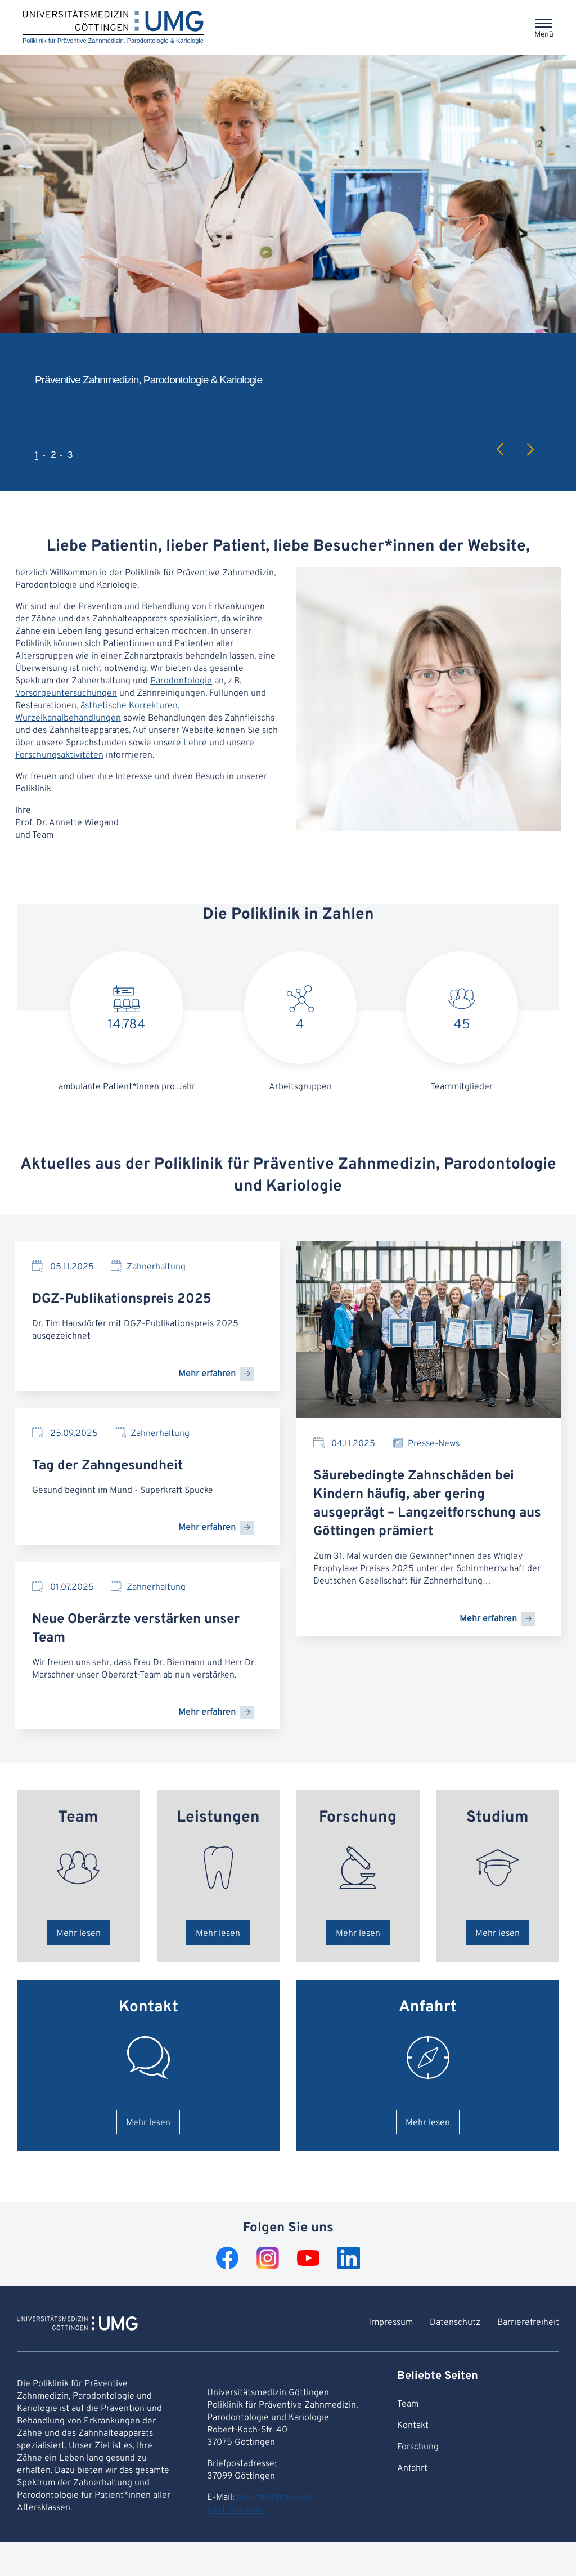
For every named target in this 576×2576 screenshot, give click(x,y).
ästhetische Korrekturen (129, 706)
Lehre (195, 743)
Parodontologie (181, 681)
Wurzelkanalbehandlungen (68, 718)
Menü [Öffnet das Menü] (544, 34)
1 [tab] (36, 455)
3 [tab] (70, 455)
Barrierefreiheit (528, 2322)
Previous (500, 449)
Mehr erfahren (207, 1374)
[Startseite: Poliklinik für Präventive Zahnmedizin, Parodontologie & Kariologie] (113, 27)
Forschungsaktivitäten (59, 755)
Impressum (391, 2322)
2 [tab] (53, 455)
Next (530, 449)
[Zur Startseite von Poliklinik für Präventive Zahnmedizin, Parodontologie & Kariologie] (77, 2324)
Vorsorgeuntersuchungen (66, 693)
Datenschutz (455, 2322)
